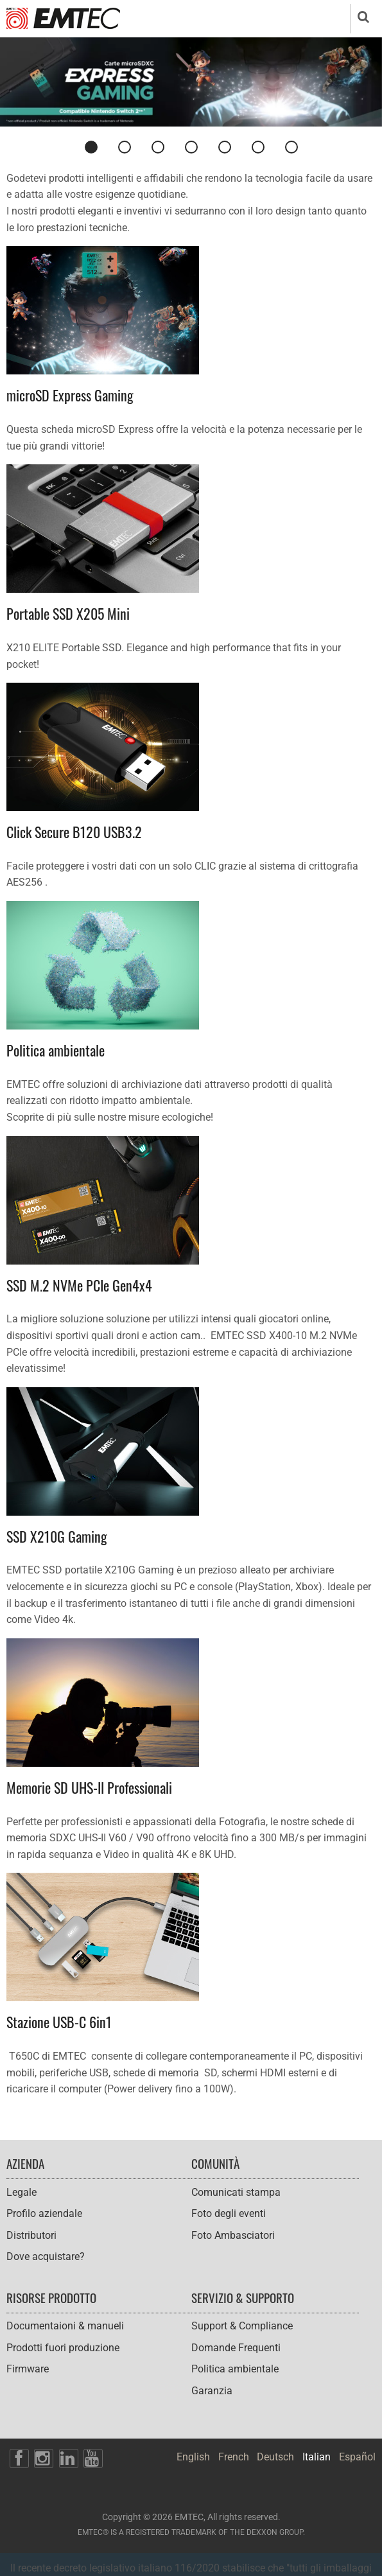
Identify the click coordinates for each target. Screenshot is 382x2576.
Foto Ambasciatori (233, 2235)
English (193, 2457)
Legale (21, 2192)
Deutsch (275, 2457)
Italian (316, 2457)
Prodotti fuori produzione (62, 2348)
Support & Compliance (242, 2326)
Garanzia (211, 2391)
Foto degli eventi (228, 2213)
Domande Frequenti (236, 2348)
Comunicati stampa (236, 2192)
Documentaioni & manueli (65, 2326)
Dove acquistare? (45, 2256)
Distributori (31, 2235)
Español (357, 2457)
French (233, 2457)
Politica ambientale (235, 2369)
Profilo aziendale (44, 2213)
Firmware (27, 2369)
